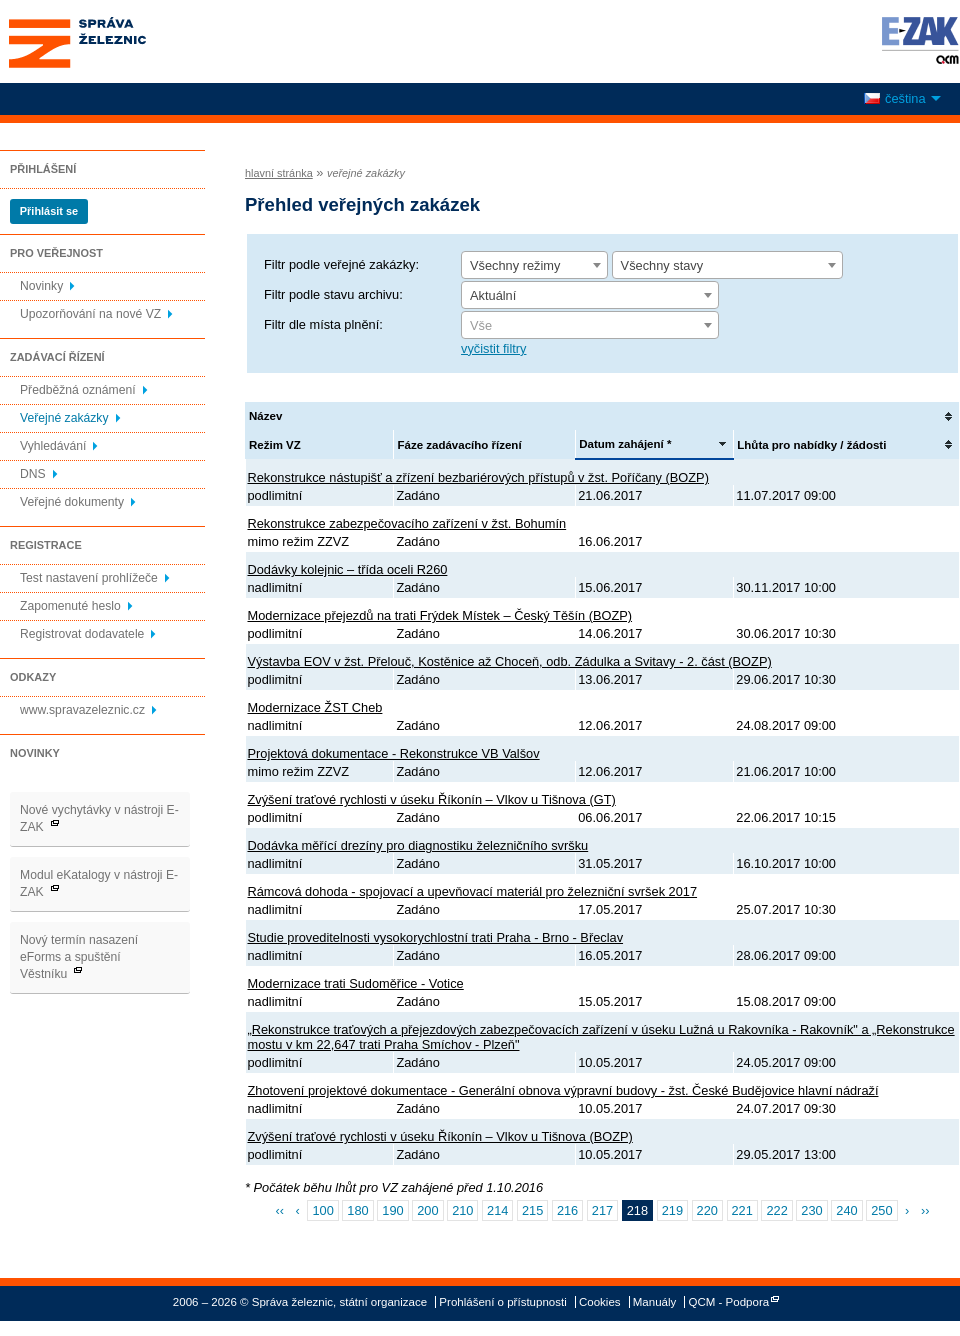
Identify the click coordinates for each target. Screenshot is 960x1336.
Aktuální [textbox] (493, 295)
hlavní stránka (279, 173)
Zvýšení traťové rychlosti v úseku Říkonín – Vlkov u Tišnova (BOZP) (440, 1136)
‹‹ (280, 1210)
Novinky (41, 286)
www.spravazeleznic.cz (82, 710)
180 (357, 1210)
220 (707, 1210)
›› (925, 1210)
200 (427, 1210)
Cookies (600, 1302)
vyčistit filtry (493, 348)
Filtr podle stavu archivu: (333, 294)
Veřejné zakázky (64, 418)
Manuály (655, 1302)
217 (602, 1210)
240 (846, 1210)
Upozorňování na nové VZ (90, 314)
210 (462, 1210)
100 (322, 1210)
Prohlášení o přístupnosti (502, 1302)
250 (881, 1210)
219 (672, 1210)
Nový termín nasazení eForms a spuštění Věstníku (79, 957)
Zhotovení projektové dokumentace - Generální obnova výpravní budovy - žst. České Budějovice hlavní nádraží (563, 1090)
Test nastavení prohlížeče (89, 578)
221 (742, 1210)
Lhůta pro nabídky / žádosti (811, 445)
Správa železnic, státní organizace (114, 41)
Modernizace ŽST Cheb (315, 707)
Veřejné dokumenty (72, 502)
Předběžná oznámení (78, 390)
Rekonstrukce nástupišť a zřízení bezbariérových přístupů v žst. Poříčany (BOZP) (478, 477)
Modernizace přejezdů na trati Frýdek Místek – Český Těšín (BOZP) (440, 615)
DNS (33, 474)
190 (392, 1210)
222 (776, 1210)
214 (497, 1210)
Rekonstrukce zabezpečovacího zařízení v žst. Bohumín (407, 523)
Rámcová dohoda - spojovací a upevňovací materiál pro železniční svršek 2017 (473, 891)
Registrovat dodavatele (82, 634)
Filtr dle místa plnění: (323, 324)
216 (567, 1210)
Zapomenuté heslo (70, 606)
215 (532, 1210)
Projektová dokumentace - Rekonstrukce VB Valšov (394, 753)
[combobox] (534, 265)
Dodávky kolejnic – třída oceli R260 (348, 569)
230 (811, 1210)
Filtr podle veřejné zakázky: (341, 264)
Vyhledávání (53, 446)
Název (265, 416)
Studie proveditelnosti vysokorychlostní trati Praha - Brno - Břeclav (436, 937)
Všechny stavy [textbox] (662, 265)
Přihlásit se (49, 211)
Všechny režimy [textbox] (515, 265)
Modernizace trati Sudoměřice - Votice (356, 983)
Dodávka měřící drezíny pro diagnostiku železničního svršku (418, 845)
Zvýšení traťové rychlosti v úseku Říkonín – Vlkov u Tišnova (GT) (432, 799)
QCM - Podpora (729, 1302)
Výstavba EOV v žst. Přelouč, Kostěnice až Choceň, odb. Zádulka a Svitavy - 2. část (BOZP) (510, 661)
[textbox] (590, 326)
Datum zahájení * (625, 444)
